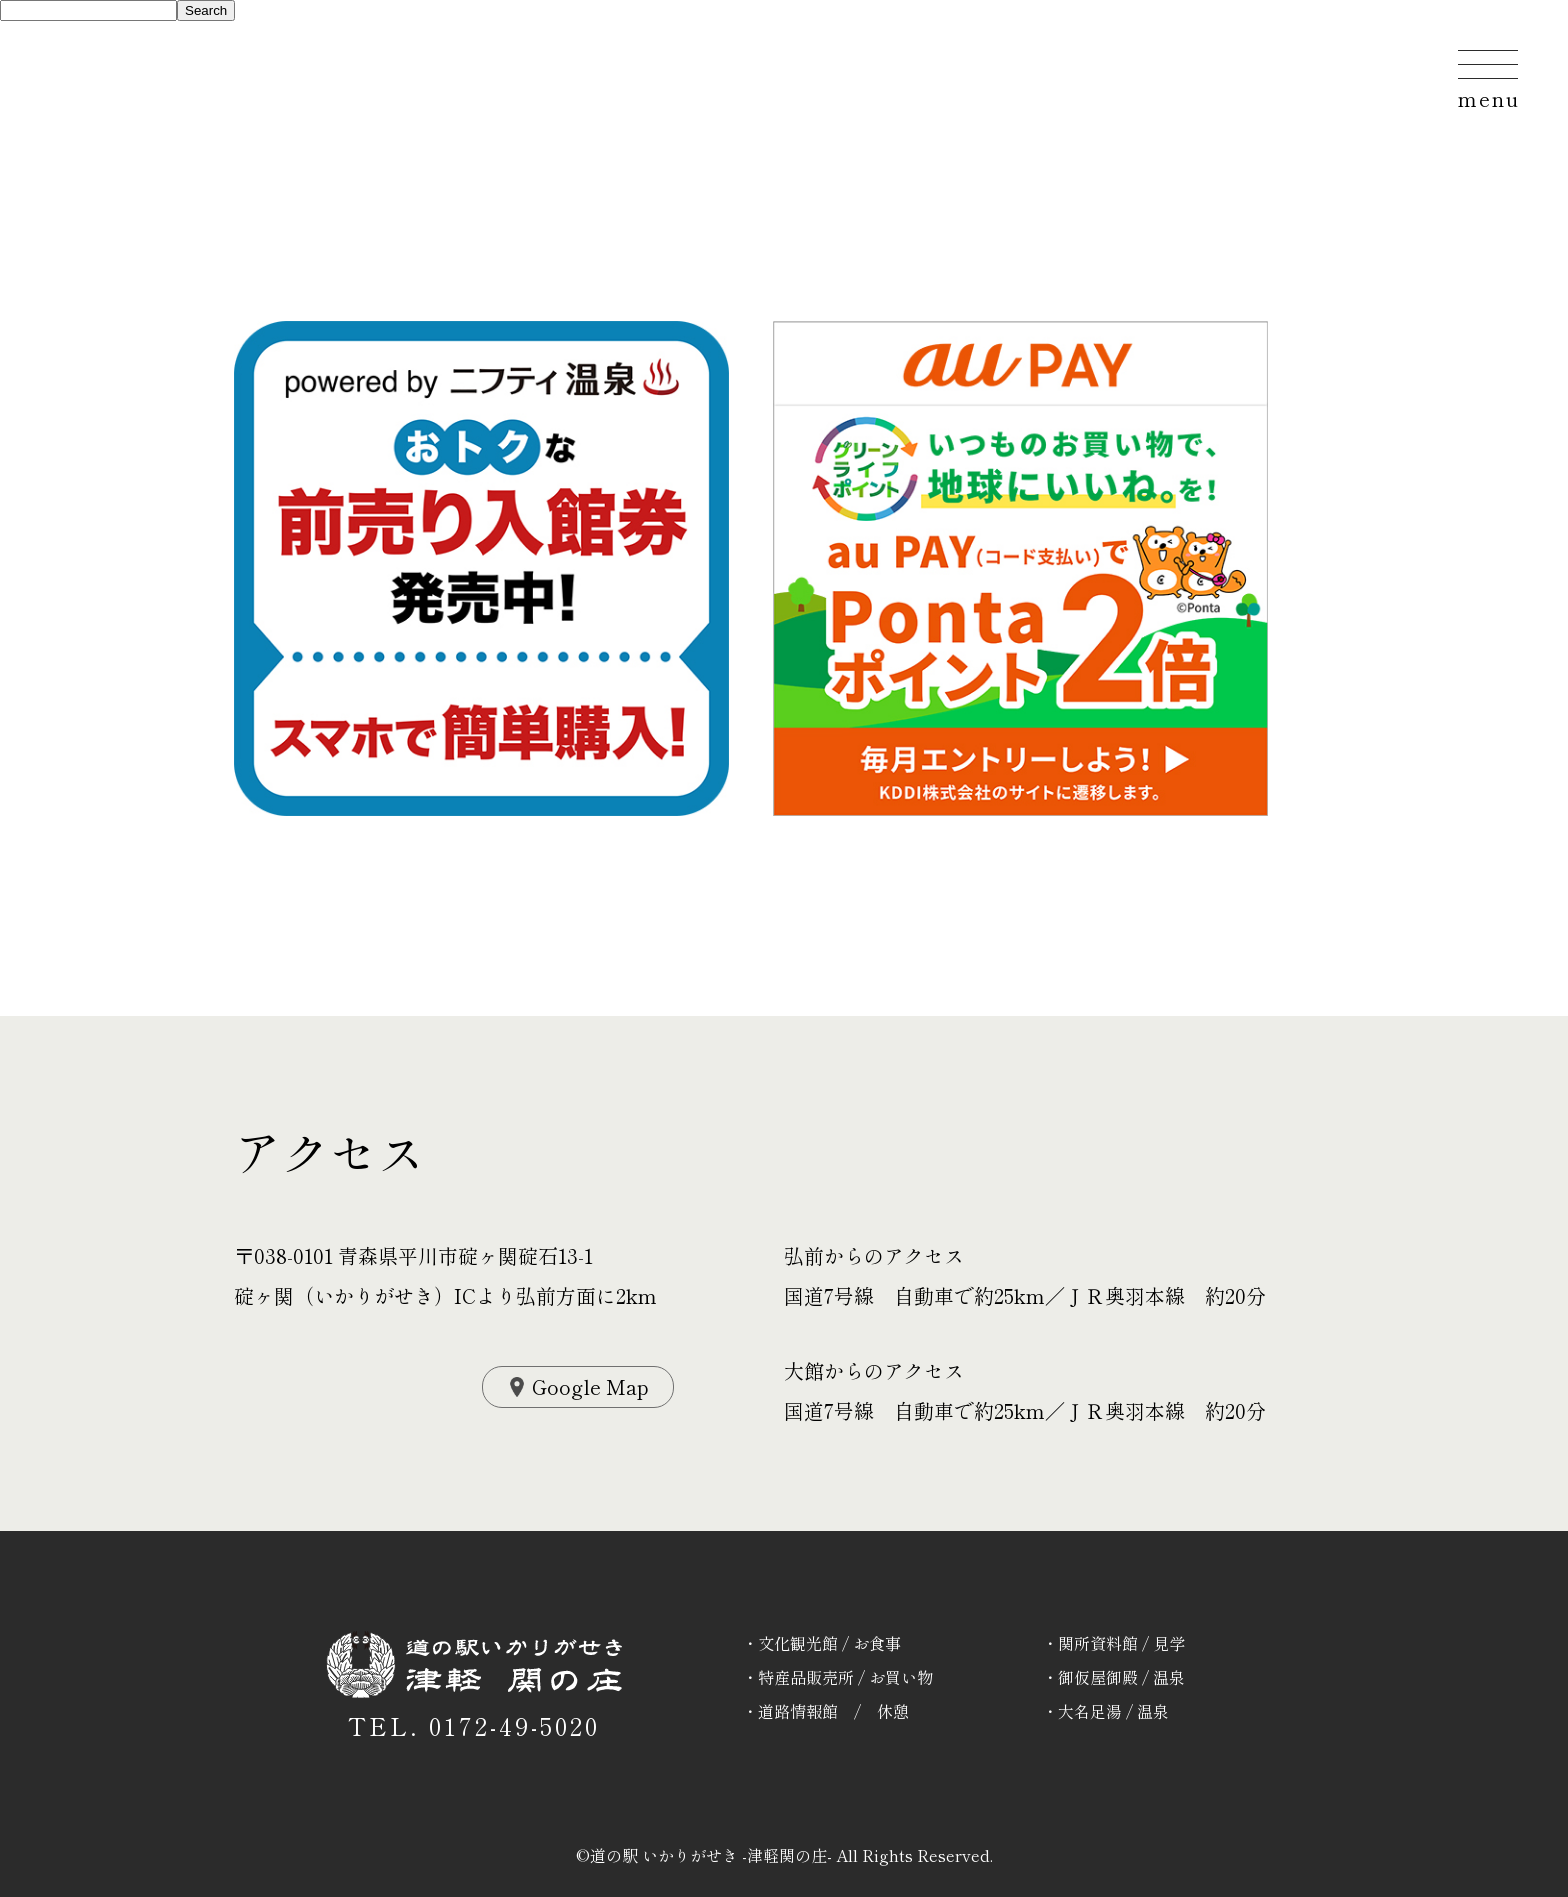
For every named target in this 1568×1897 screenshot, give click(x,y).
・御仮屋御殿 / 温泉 (1113, 1677)
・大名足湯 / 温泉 (1105, 1711)
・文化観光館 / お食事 (821, 1643)
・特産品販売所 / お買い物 (837, 1677)
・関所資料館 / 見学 (1113, 1643)
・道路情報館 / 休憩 (825, 1711)
